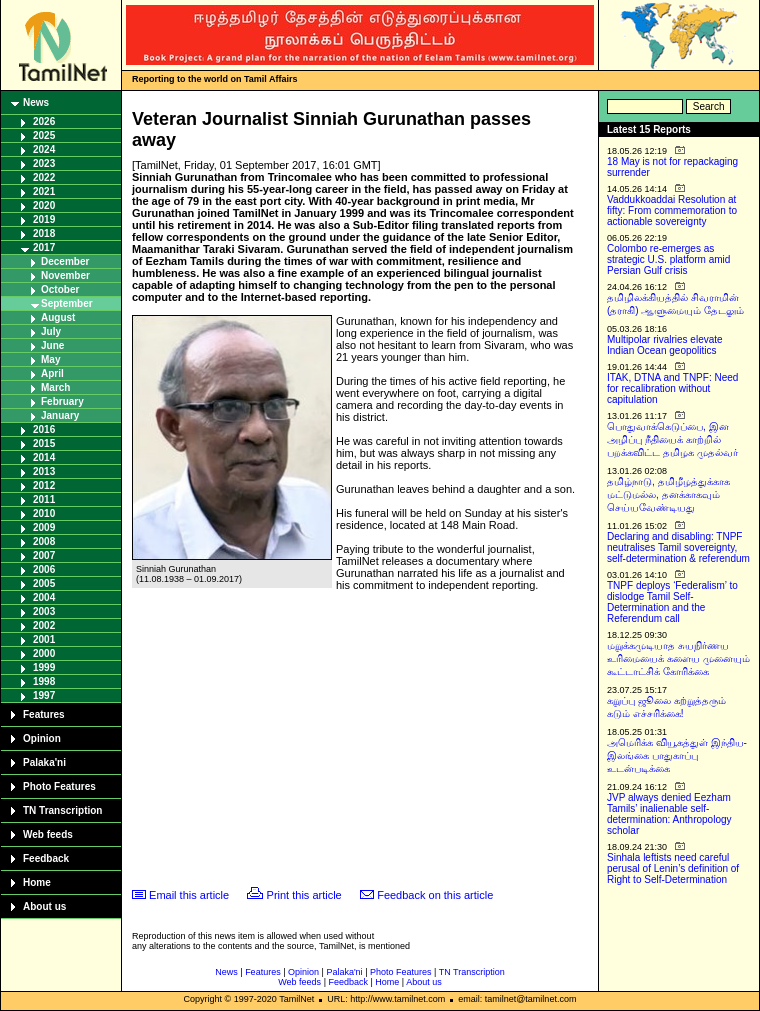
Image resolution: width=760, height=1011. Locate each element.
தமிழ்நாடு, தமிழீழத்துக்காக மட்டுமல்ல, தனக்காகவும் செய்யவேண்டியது (668, 494)
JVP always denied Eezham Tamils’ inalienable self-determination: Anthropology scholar (669, 814)
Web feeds (48, 834)
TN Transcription (62, 810)
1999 (44, 667)
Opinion (42, 738)
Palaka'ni (44, 762)
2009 (44, 527)
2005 (44, 583)
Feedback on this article (435, 895)
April (52, 373)
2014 (44, 457)
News (36, 102)
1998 (44, 681)
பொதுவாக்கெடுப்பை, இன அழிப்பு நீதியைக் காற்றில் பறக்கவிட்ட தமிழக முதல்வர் (672, 439)
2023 (44, 163)
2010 (44, 513)
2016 (44, 429)
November (65, 275)
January (60, 415)
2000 (44, 653)
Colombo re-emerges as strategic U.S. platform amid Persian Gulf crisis (668, 259)
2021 (44, 191)
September (67, 303)
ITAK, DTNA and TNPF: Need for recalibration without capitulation (672, 388)
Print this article (304, 895)
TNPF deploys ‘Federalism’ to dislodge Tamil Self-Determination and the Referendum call (672, 602)
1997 (44, 695)
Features (44, 714)
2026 (44, 121)
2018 (44, 233)
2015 (44, 443)
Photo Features (59, 786)
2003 (44, 611)
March (55, 387)
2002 (44, 625)
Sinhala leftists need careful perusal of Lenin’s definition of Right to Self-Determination (673, 868)
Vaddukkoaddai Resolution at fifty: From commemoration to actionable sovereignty (672, 210)
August (58, 317)
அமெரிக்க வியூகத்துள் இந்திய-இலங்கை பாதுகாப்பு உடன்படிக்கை (677, 755)
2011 (44, 499)
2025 (44, 135)
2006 (44, 569)
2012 (44, 485)
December (65, 261)
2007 (44, 555)
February (62, 401)
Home (37, 882)
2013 (44, 471)
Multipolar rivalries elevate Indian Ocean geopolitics (665, 345)
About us (44, 906)
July (51, 331)
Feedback (46, 858)
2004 (44, 597)
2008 (44, 541)
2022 (44, 177)
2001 (44, 639)
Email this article (189, 895)
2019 (44, 219)
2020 (44, 205)
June (52, 345)
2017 (44, 247)
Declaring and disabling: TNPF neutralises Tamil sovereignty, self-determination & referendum (678, 547)
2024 (44, 149)
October (60, 289)
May (50, 359)
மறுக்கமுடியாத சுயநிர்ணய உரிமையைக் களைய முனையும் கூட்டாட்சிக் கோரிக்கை (678, 658)
